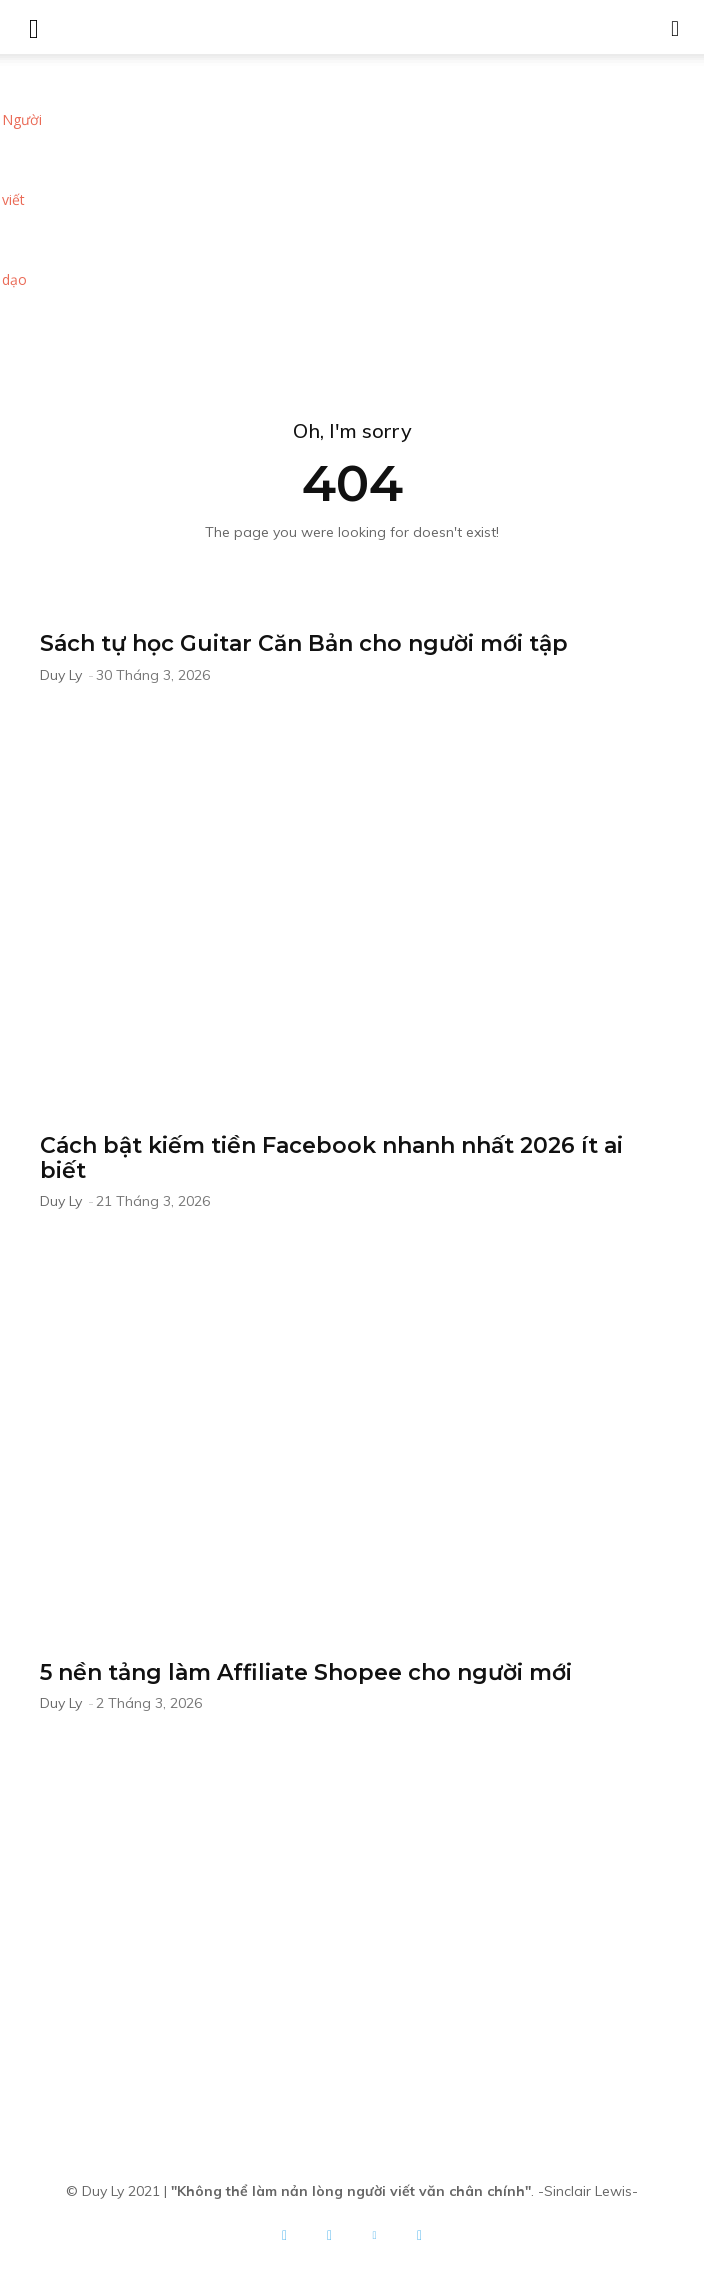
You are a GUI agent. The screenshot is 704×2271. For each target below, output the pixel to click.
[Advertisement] (352, 204)
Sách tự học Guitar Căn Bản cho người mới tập (304, 643)
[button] (676, 27)
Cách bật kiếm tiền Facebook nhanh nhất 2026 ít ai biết (331, 1158)
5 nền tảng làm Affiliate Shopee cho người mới (306, 1672)
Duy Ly (61, 675)
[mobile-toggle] (34, 27)
